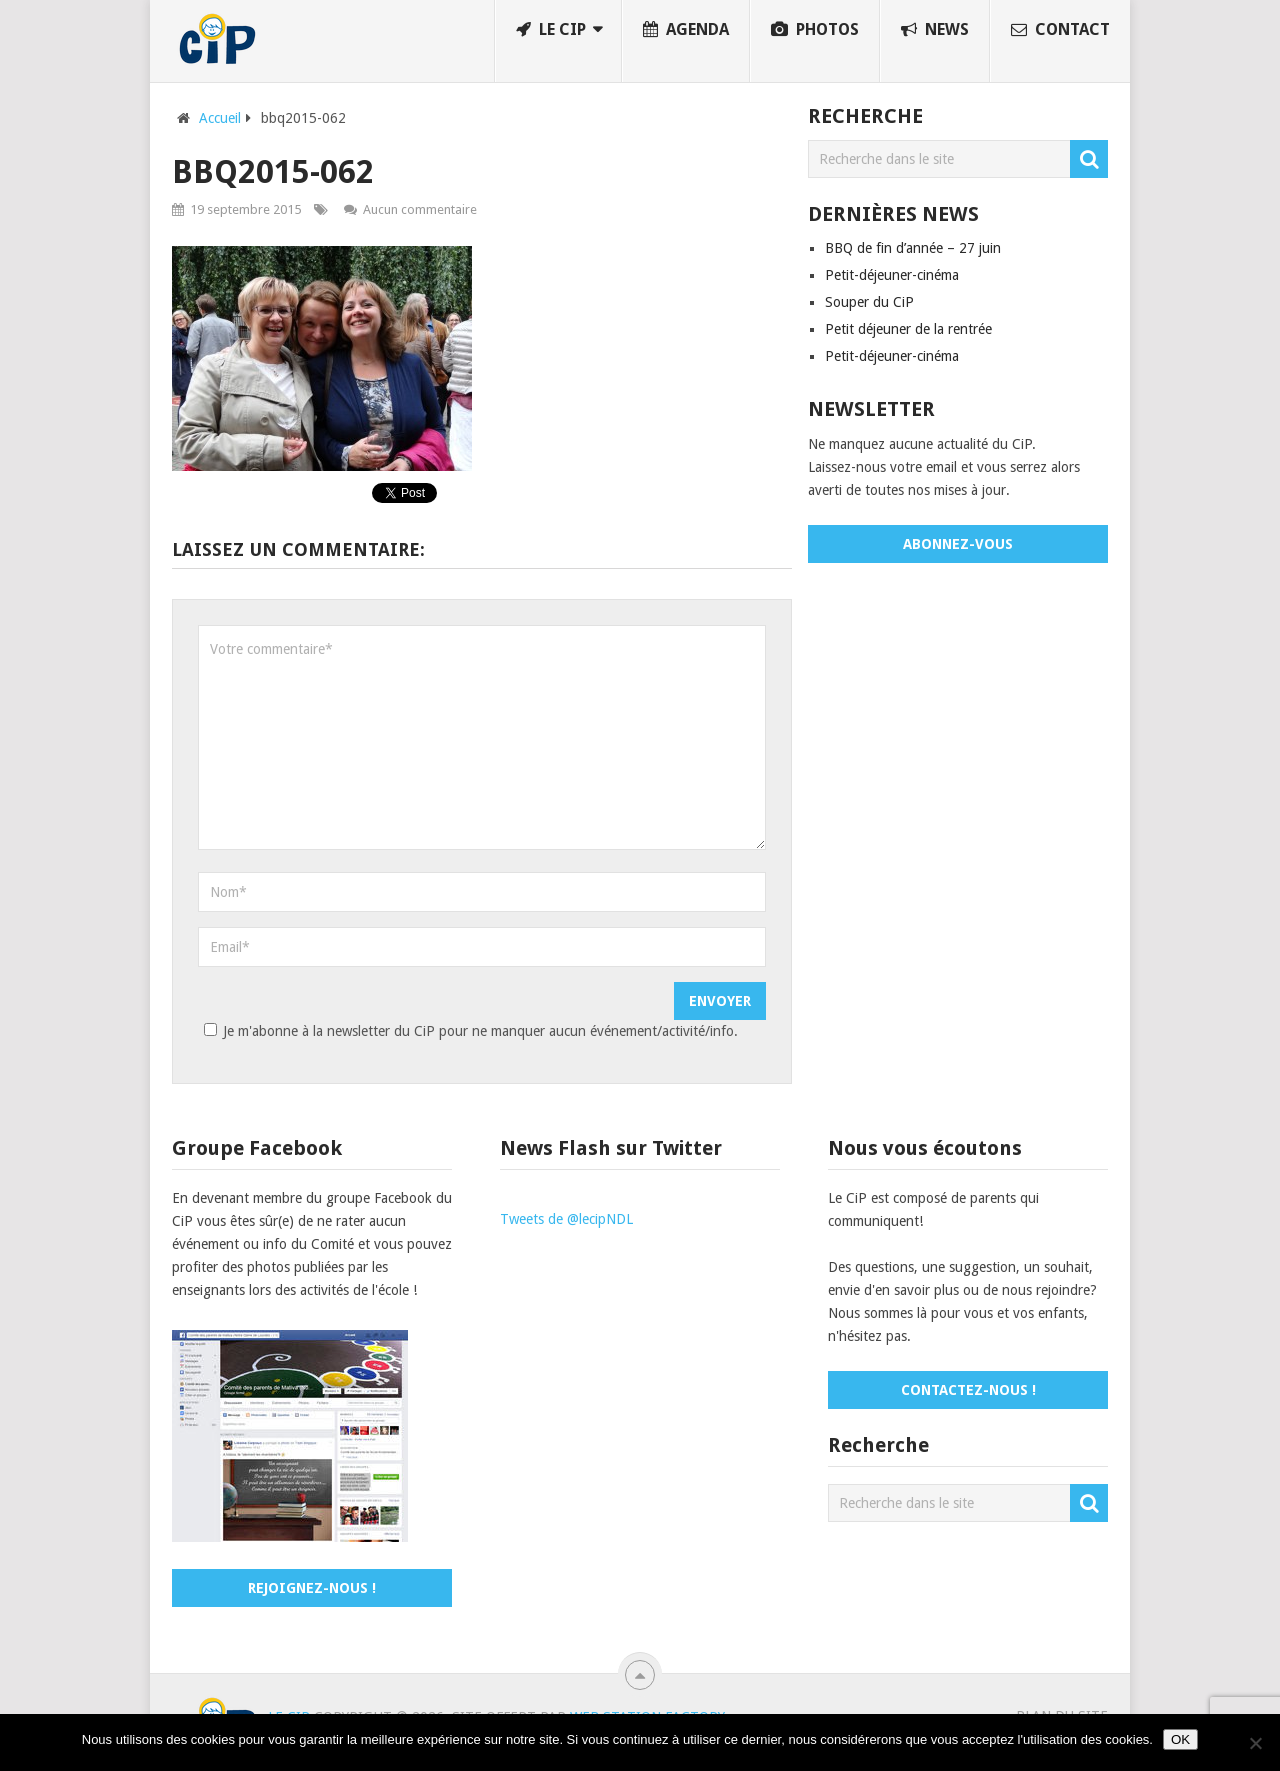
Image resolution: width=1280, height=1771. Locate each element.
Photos (815, 29)
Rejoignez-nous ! (312, 1588)
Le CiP (551, 29)
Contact (1060, 29)
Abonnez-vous (958, 544)
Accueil (220, 118)
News (935, 29)
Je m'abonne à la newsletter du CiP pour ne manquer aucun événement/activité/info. (468, 1031)
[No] (1255, 1743)
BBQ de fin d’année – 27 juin (913, 248)
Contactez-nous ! (968, 1390)
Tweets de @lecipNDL (566, 1219)
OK (1180, 1739)
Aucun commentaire (420, 209)
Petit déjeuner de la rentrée (908, 329)
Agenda (686, 29)
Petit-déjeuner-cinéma (892, 275)
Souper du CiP (869, 302)
